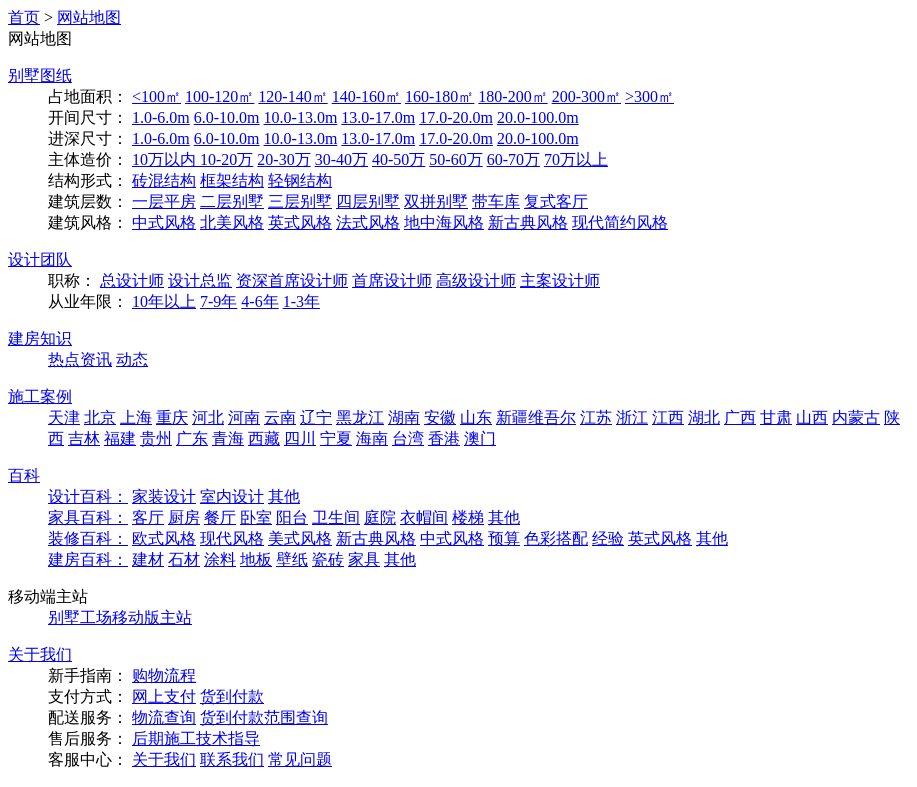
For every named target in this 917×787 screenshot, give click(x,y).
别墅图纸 (40, 75)
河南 (244, 417)
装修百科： (88, 538)
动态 (132, 359)
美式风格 (300, 538)
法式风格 (368, 222)
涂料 (220, 559)
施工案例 (40, 396)
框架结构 (232, 180)
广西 (740, 417)
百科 (24, 475)
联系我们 (232, 759)
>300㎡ (649, 96)
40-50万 (398, 159)
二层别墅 (232, 201)
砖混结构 (164, 180)
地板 (256, 559)
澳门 (480, 438)
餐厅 (220, 517)
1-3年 (301, 301)
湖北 (704, 417)
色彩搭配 (556, 538)
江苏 (596, 417)
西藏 (264, 438)
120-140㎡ (292, 96)
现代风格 (232, 538)
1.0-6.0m (161, 117)
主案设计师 (560, 280)
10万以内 (166, 159)
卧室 (256, 517)
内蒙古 (856, 417)
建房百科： (88, 559)
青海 (228, 438)
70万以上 (576, 159)
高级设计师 (476, 280)
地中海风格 (444, 222)
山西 (812, 417)
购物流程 (164, 675)
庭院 (380, 517)
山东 (476, 417)
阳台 (292, 517)
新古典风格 (528, 222)
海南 (372, 438)
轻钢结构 (300, 180)
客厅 (148, 517)
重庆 (172, 417)
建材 (148, 559)
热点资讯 (80, 359)
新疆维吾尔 (536, 417)
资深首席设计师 (292, 280)
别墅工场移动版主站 (120, 617)
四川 (300, 438)
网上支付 (164, 696)
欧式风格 (164, 538)
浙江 (632, 417)
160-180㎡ (439, 96)
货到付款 (232, 696)
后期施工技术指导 (196, 738)
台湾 (408, 438)
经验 (608, 538)
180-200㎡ (512, 96)
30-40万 (341, 159)
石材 (184, 559)
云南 (280, 417)
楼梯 (468, 517)
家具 (364, 559)
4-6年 (259, 301)
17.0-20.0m (456, 117)
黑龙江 (360, 417)
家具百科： (88, 517)
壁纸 (292, 559)
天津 (64, 417)
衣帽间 (424, 517)
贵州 (156, 438)
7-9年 (218, 301)
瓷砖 (328, 559)
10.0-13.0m (301, 117)
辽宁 (316, 417)
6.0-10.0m (227, 117)
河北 (208, 417)
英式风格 (300, 222)
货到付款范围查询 (264, 717)
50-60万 (455, 159)
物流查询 (164, 717)
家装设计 (164, 496)
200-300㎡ (586, 96)
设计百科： (88, 496)
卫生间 (336, 517)
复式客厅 (556, 201)
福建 (120, 438)
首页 (24, 17)
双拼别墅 (436, 201)
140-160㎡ (366, 96)
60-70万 (513, 159)
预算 (504, 538)
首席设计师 (392, 280)
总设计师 (132, 280)
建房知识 (40, 338)
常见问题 (300, 759)
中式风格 (164, 222)
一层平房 (164, 201)
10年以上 (164, 301)
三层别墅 (300, 201)
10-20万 (226, 159)
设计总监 (200, 280)
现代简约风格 (620, 222)
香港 (444, 438)
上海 (136, 417)
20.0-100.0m (538, 117)
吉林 (84, 438)
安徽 (440, 417)
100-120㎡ (219, 96)
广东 (192, 438)
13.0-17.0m (378, 117)
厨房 (184, 517)
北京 (100, 417)
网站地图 (89, 17)
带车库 (496, 201)
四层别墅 (368, 201)
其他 (284, 496)
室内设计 (232, 496)
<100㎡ (156, 96)
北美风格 (232, 222)
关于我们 (40, 654)
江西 (668, 417)
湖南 (404, 417)
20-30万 (283, 159)
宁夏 (336, 438)
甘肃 (776, 417)
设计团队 (40, 259)
